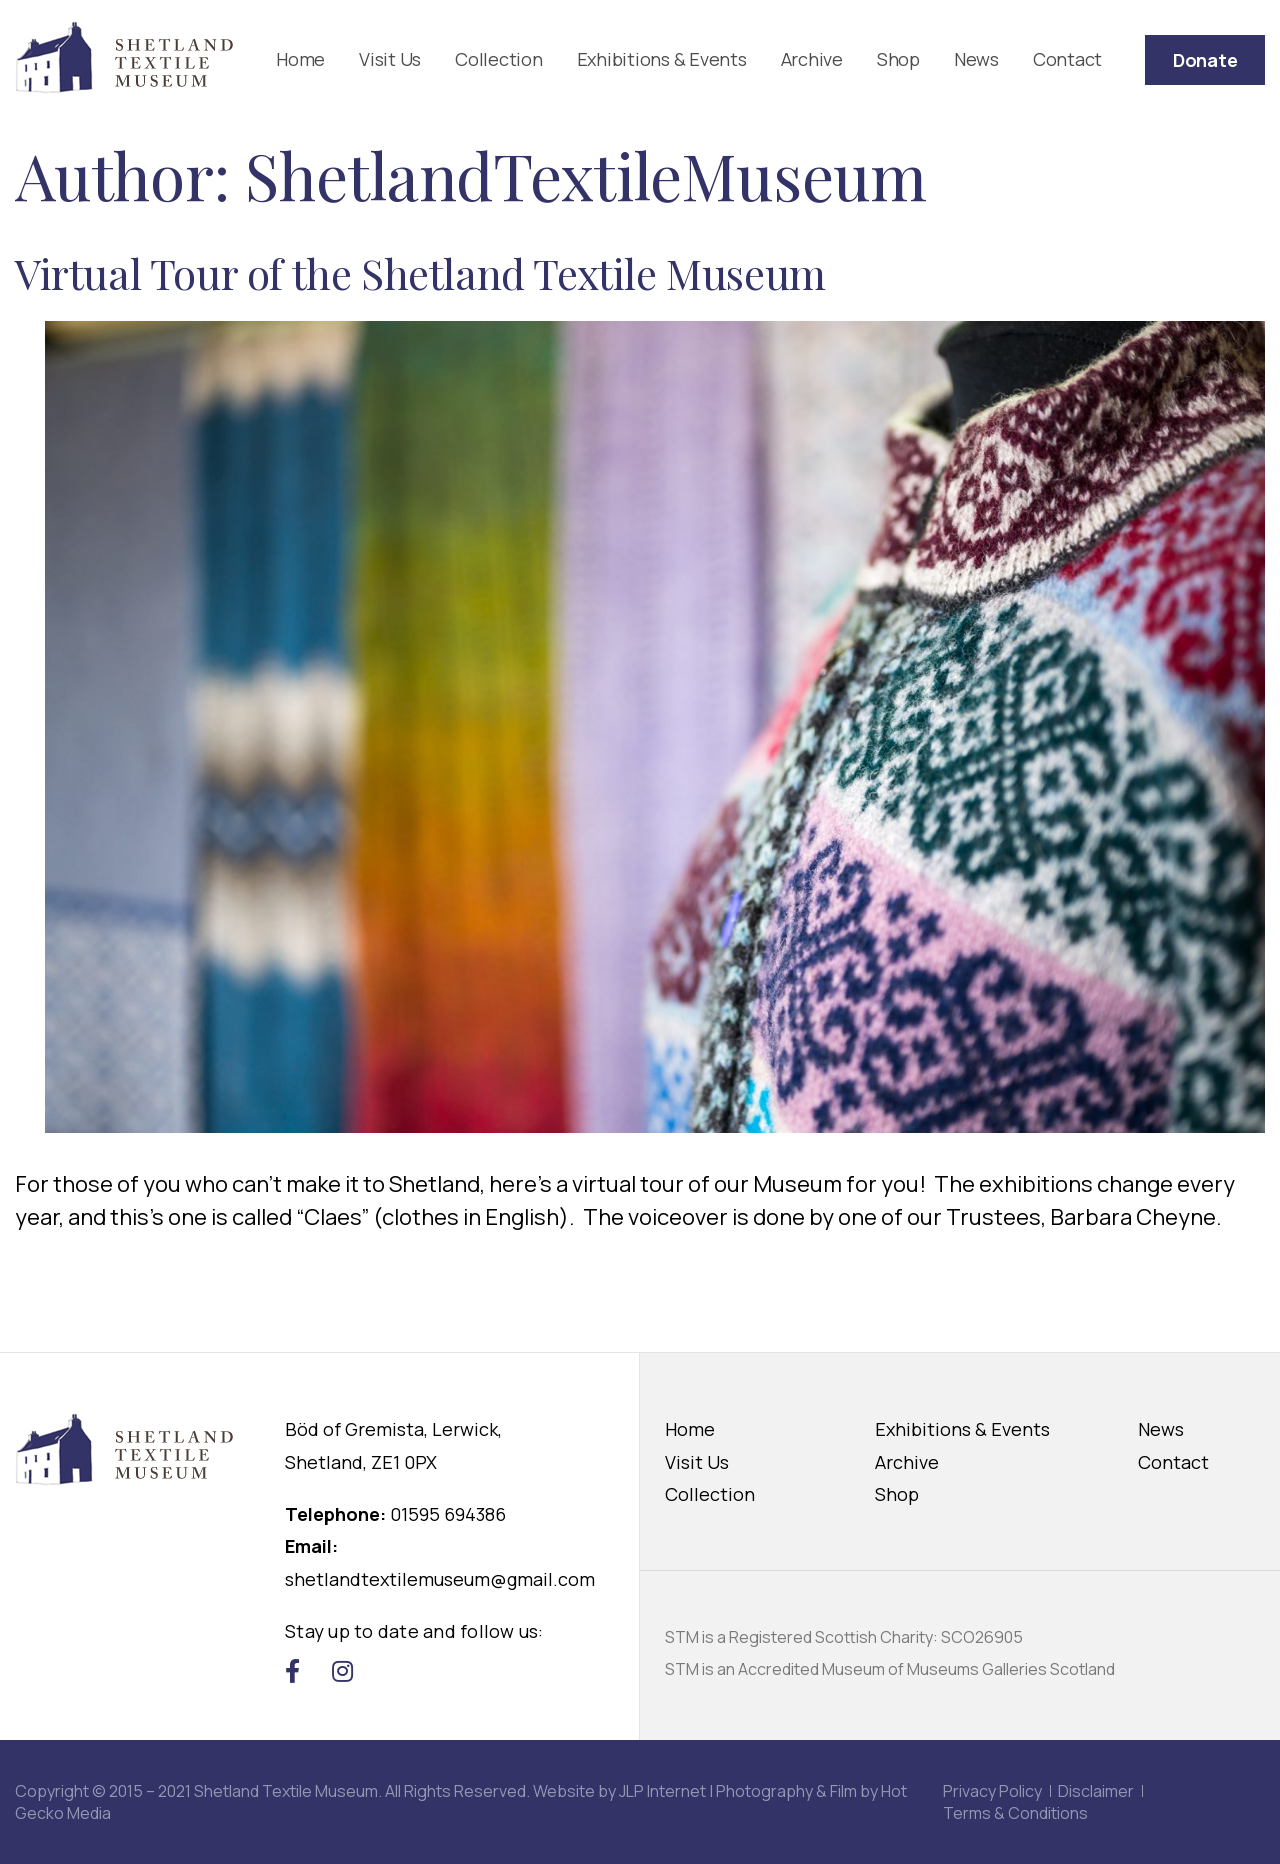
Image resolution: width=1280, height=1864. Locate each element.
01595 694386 (448, 1514)
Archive (812, 59)
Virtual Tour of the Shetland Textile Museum (420, 273)
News (976, 59)
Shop (898, 59)
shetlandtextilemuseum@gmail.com (440, 1579)
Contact (1067, 59)
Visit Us (390, 59)
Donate (1205, 60)
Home (300, 59)
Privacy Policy (992, 1791)
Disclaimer (1096, 1791)
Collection (499, 59)
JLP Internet (662, 1791)
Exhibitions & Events (662, 59)
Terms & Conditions (1015, 1813)
